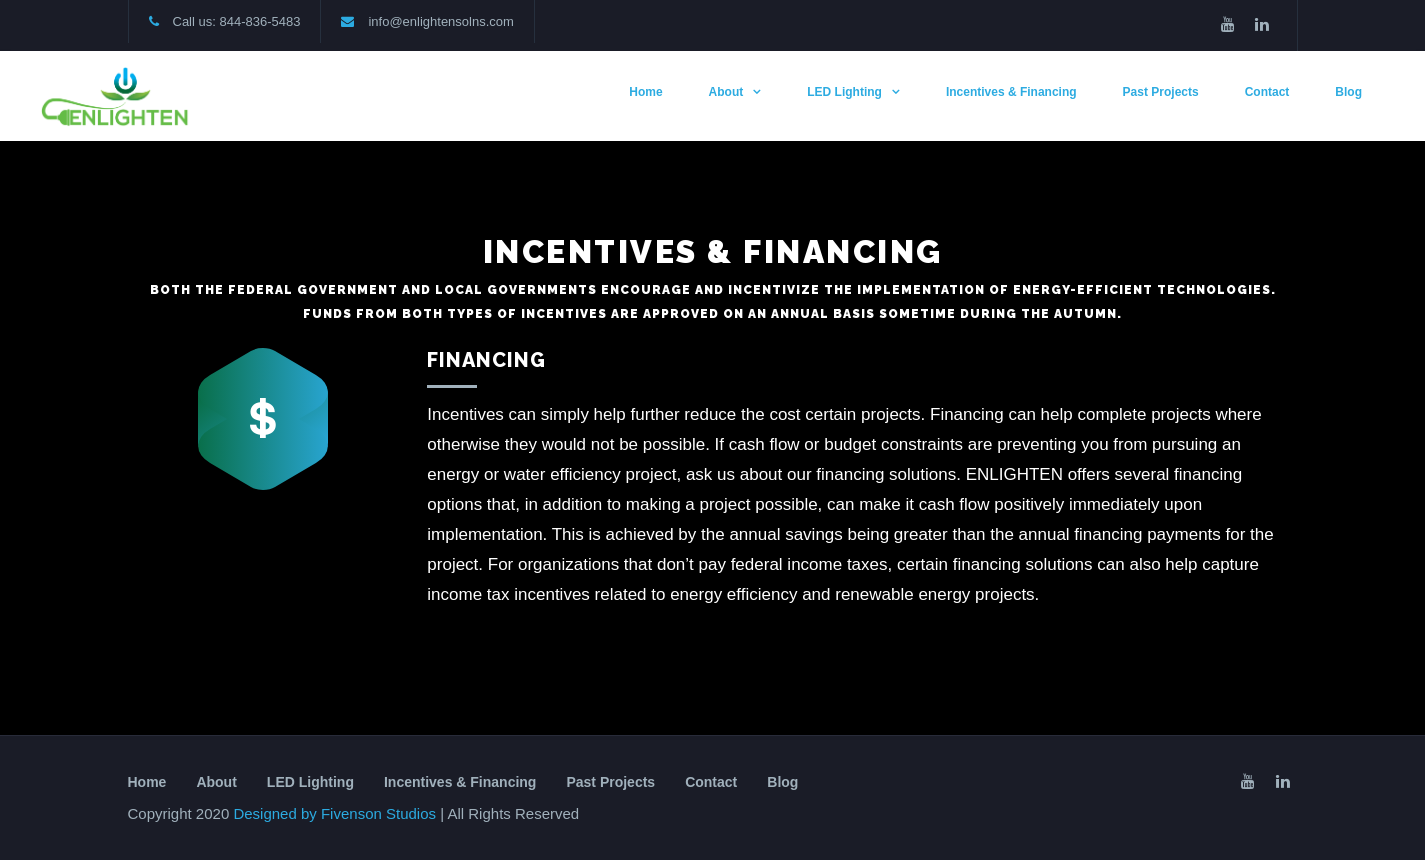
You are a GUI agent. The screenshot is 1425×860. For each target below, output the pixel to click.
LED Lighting (844, 92)
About (726, 92)
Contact (1267, 92)
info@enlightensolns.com (440, 21)
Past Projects (1161, 92)
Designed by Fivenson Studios (336, 813)
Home (645, 92)
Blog (1348, 92)
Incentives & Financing (1011, 92)
